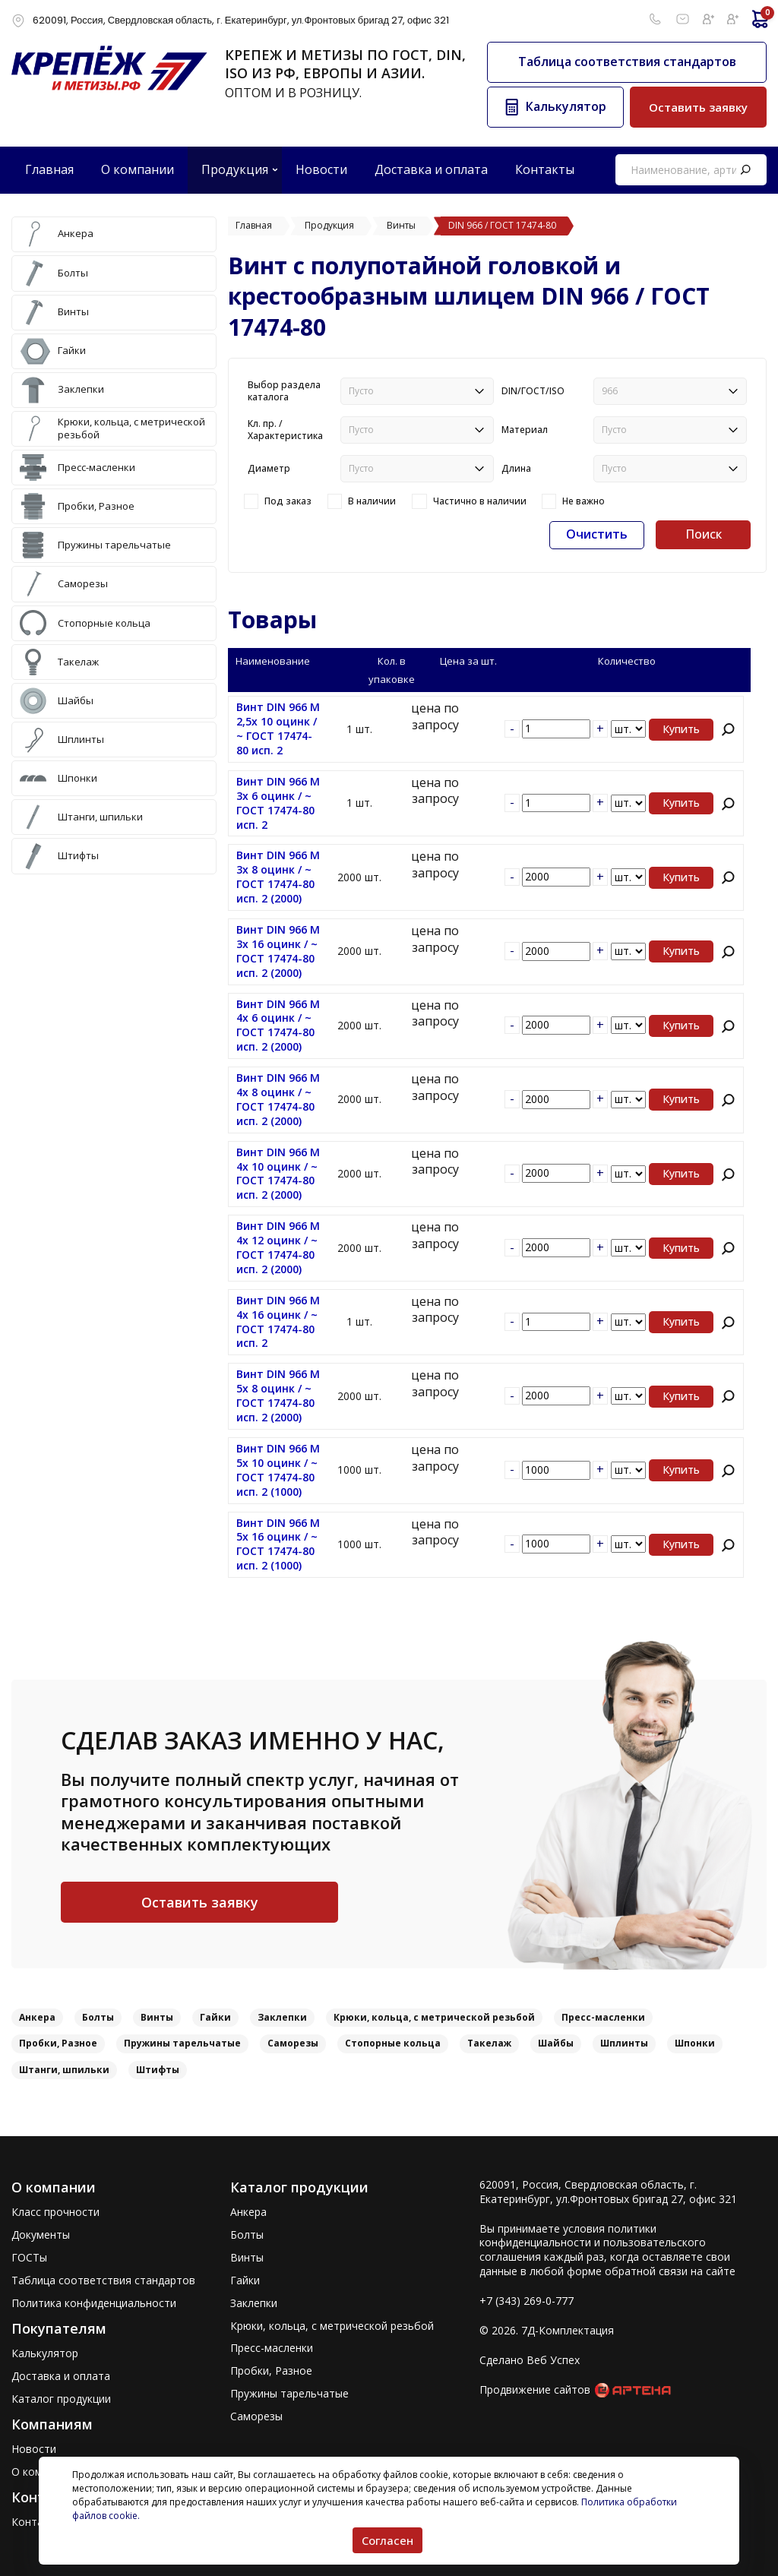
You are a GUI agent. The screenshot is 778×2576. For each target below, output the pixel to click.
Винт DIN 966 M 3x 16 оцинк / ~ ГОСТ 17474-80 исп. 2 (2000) (278, 951)
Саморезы (292, 2043)
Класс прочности (55, 2212)
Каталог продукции (61, 2399)
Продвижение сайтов (534, 2389)
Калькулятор (44, 2353)
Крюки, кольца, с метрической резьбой (434, 2017)
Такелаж (489, 2043)
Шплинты (624, 2043)
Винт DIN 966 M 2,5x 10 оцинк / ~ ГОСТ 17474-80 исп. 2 (278, 728)
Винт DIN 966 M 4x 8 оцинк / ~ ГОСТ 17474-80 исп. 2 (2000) (278, 1099)
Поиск (703, 534)
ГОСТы (29, 2258)
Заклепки (282, 2017)
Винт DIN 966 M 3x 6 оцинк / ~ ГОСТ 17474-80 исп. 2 (278, 803)
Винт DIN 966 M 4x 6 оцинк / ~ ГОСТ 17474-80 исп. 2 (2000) (278, 1025)
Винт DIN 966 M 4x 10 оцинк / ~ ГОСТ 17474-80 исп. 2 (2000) (278, 1174)
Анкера (37, 2017)
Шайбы (556, 2043)
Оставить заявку (698, 107)
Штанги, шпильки (64, 2069)
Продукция (234, 169)
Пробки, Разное (58, 2043)
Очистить (597, 534)
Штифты (157, 2069)
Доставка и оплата (60, 2376)
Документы (40, 2235)
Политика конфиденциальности (93, 2303)
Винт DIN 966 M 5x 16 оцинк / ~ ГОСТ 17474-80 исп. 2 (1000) (278, 1544)
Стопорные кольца (393, 2043)
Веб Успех (553, 2360)
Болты (98, 2017)
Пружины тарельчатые (182, 2043)
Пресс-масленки (603, 2017)
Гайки (215, 2017)
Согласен (387, 2540)
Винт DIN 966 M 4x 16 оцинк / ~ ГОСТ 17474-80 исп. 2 (278, 1322)
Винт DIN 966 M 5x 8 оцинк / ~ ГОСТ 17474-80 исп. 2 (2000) (278, 1395)
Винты (157, 2017)
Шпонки (695, 2043)
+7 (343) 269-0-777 (526, 2300)
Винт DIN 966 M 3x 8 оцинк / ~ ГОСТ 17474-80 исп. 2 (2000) (278, 877)
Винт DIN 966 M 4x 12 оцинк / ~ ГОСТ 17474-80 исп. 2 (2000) (278, 1247)
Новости (33, 2449)
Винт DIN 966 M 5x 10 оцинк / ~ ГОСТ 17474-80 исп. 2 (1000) (278, 1470)
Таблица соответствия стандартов (627, 61)
